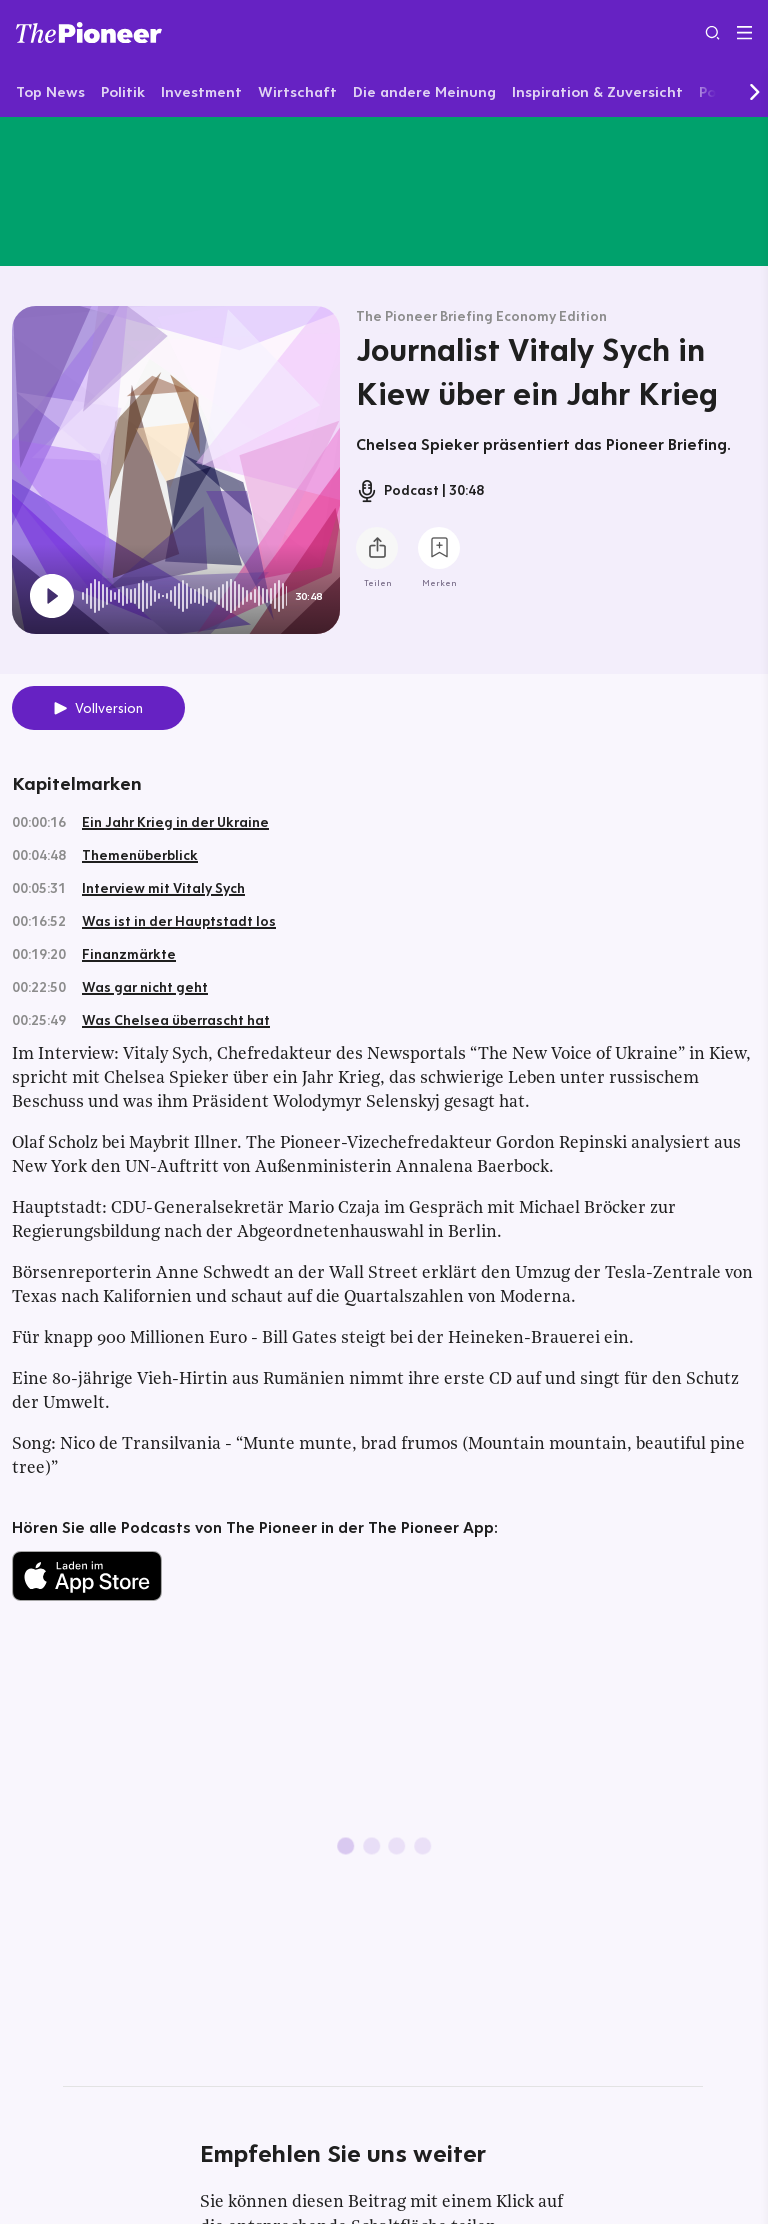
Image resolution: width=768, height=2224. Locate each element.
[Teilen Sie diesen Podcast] (377, 548)
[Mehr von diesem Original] (384, 191)
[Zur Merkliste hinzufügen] (439, 548)
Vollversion (109, 708)
